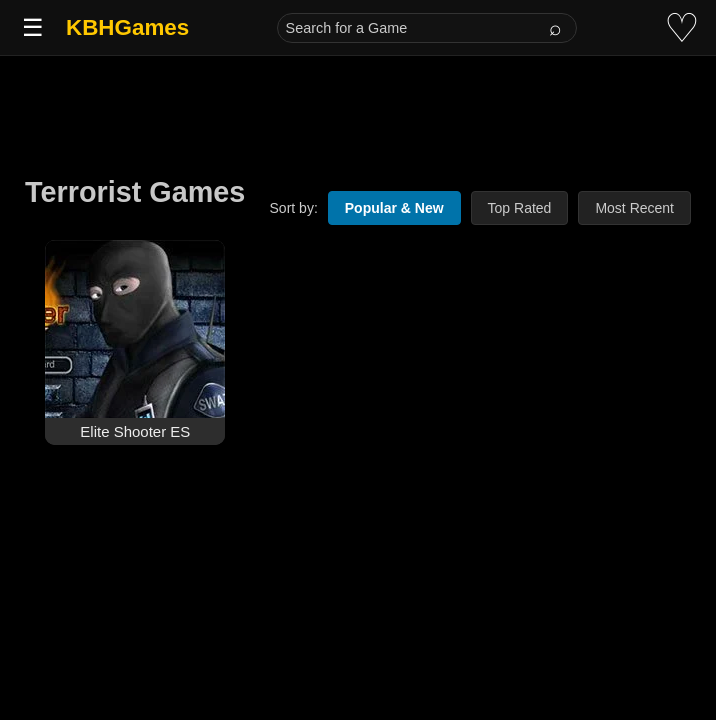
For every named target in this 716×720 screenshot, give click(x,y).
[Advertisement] (358, 102)
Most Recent (634, 208)
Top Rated (520, 208)
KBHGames (127, 27)
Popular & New (394, 208)
